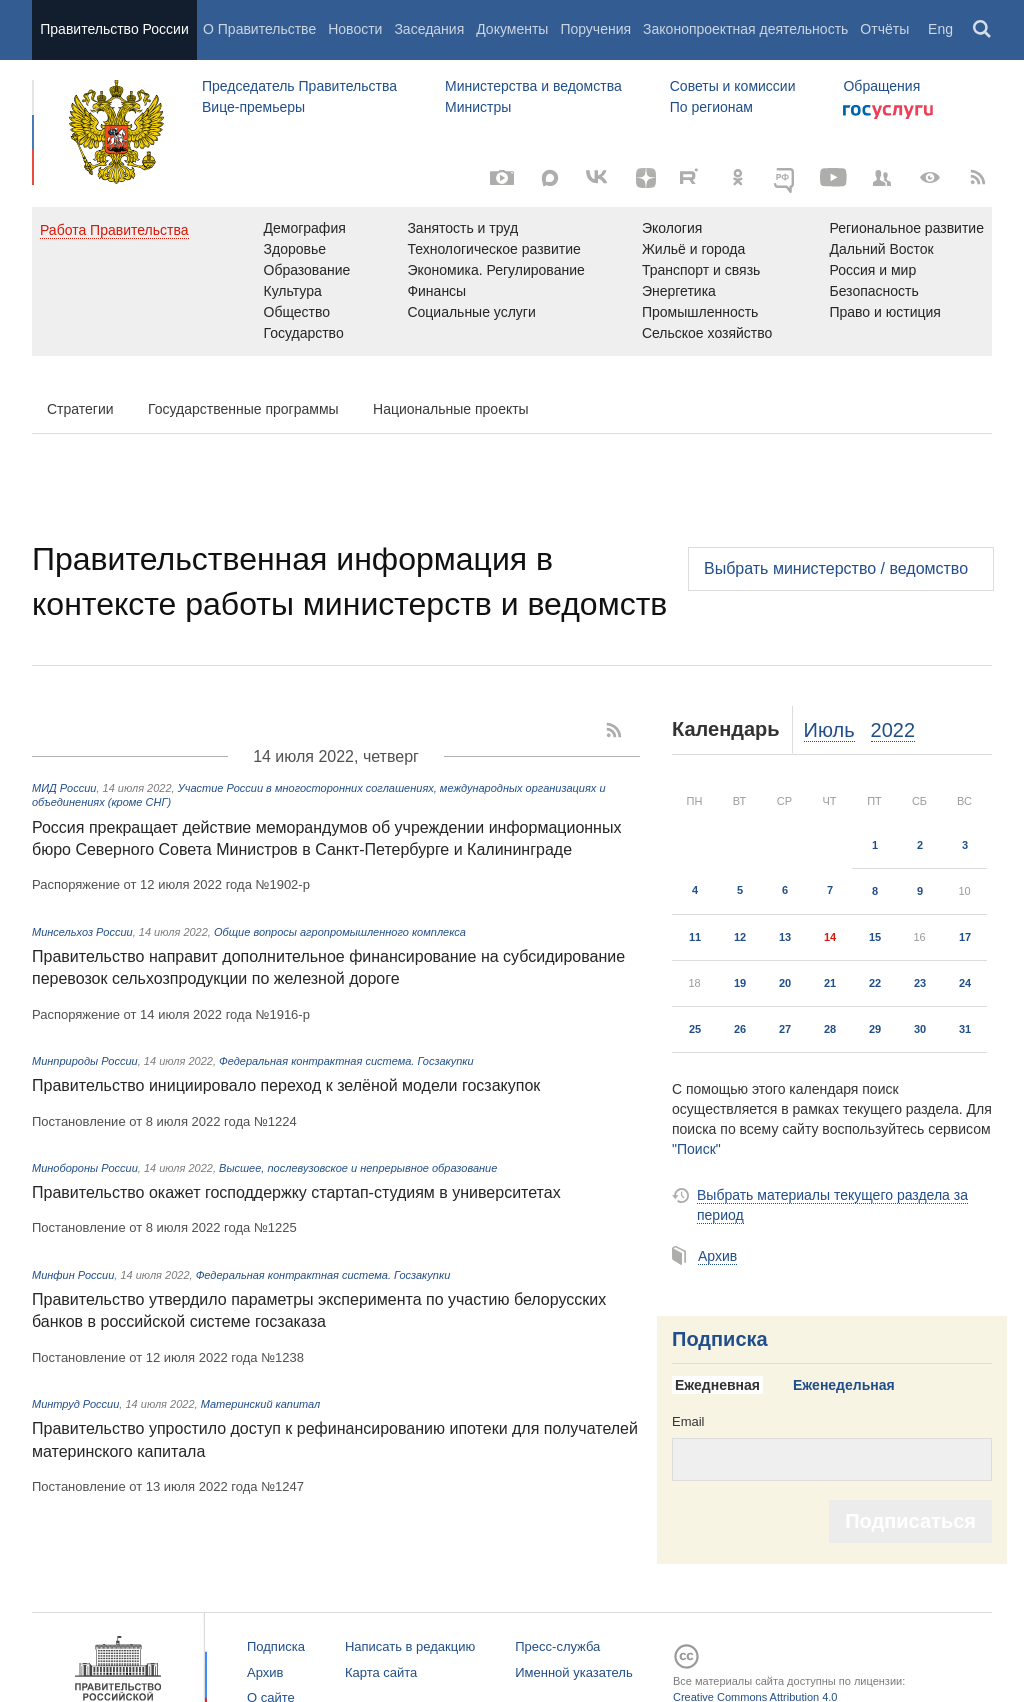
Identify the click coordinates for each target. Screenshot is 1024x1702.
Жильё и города (693, 249)
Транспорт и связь (701, 270)
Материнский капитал (261, 1404)
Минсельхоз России (82, 932)
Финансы (436, 291)
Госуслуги (888, 112)
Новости (355, 29)
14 (830, 937)
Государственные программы (243, 409)
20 (785, 983)
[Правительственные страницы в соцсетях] (882, 178)
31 (965, 1029)
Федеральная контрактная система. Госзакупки (346, 1061)
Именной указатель (573, 1672)
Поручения (595, 29)
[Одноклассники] (738, 178)
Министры (478, 107)
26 (740, 1029)
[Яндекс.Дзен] (646, 178)
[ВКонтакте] (598, 178)
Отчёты (884, 29)
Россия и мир (872, 270)
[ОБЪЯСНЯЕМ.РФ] (786, 178)
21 (830, 983)
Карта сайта (381, 1672)
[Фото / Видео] (502, 178)
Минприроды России (85, 1061)
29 (875, 1029)
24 (965, 983)
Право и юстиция (884, 312)
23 (920, 983)
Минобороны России (85, 1168)
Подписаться (910, 1521)
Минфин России (73, 1275)
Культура (293, 291)
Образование (307, 270)
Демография (305, 228)
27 (785, 1029)
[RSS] (978, 178)
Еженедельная (844, 1385)
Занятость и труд (462, 228)
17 (965, 937)
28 (830, 1029)
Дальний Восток (881, 249)
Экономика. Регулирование (495, 270)
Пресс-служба (557, 1646)
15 (875, 937)
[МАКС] (550, 178)
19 (740, 983)
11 (695, 937)
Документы (512, 29)
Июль (829, 730)
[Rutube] (692, 176)
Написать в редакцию (410, 1646)
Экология (672, 228)
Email (688, 1421)
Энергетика (679, 291)
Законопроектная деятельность (745, 29)
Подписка (720, 1339)
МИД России (64, 788)
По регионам (711, 107)
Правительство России (114, 29)
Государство (304, 333)
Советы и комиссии (733, 86)
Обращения (881, 86)
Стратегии (80, 409)
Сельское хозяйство (707, 333)
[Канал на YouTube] (834, 178)
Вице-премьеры (253, 107)
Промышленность (700, 312)
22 (875, 983)
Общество (297, 312)
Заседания (429, 29)
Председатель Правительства (299, 86)
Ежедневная (717, 1385)
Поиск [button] (983, 30)
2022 (893, 730)
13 (785, 937)
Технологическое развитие (493, 249)
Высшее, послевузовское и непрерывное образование (358, 1168)
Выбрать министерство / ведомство (836, 568)
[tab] (725, 1386)
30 (920, 1029)
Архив (717, 1256)
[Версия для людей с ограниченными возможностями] (930, 178)
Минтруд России (75, 1404)
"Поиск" (696, 1149)
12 (740, 937)
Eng (940, 29)
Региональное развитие (906, 228)
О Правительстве (259, 29)
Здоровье (295, 249)
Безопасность (873, 291)
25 (695, 1029)
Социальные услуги (471, 312)
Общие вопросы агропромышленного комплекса (340, 932)
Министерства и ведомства (533, 86)
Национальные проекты (451, 409)
